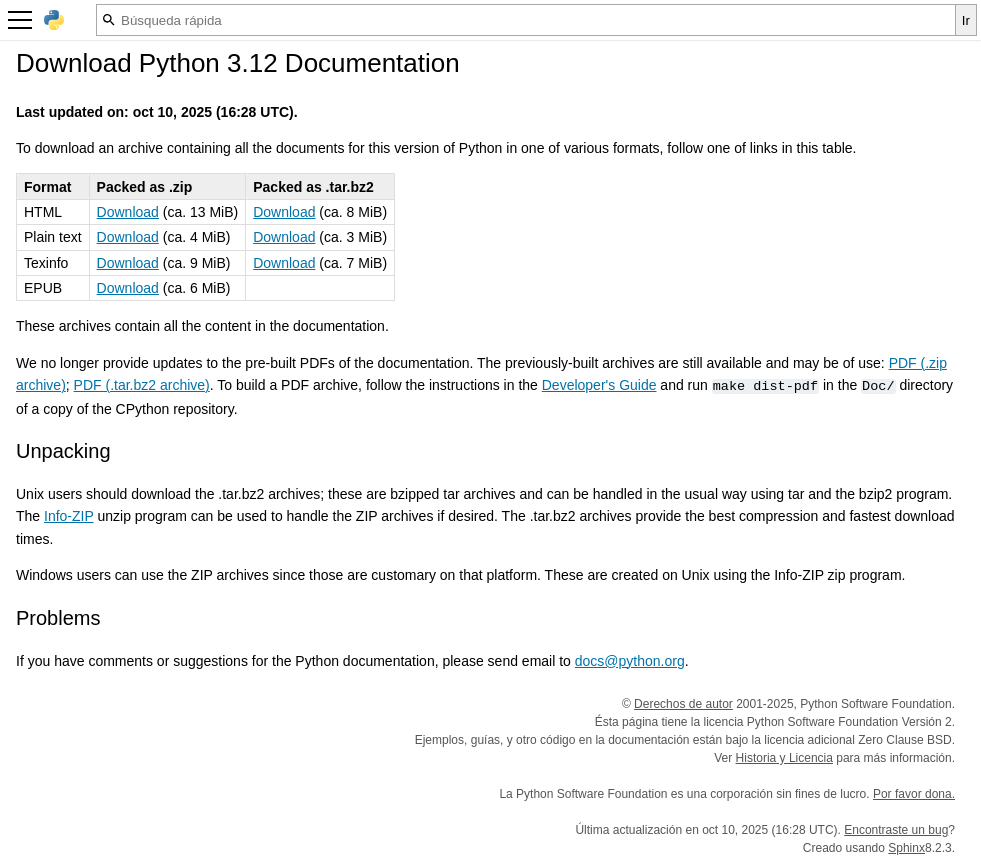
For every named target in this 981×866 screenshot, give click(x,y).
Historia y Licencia (784, 758)
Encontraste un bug (896, 830)
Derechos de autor (683, 704)
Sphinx (906, 848)
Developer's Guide (599, 385)
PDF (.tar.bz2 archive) (142, 385)
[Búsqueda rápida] (526, 20)
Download (128, 212)
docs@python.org (630, 661)
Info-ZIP (69, 516)
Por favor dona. (914, 794)
